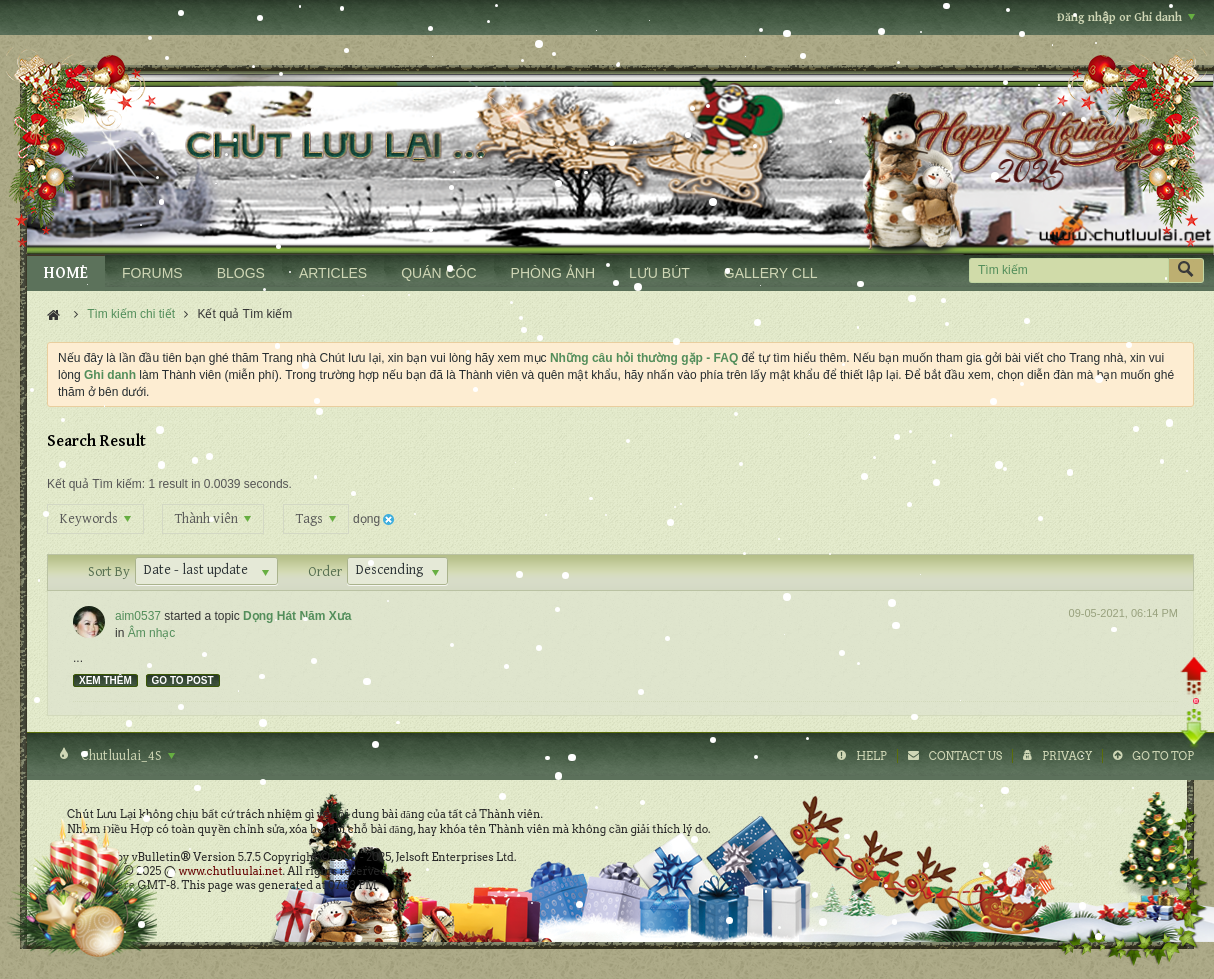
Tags (316, 519)
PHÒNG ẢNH (553, 273)
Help (871, 756)
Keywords (95, 519)
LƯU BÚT (659, 273)
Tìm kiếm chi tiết (131, 314)
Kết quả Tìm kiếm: (96, 484)
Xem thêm (105, 680)
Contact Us (965, 756)
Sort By (109, 572)
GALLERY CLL (771, 273)
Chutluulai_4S (126, 756)
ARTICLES (333, 273)
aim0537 (138, 616)
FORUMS (152, 273)
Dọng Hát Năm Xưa (297, 616)
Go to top (1163, 756)
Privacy (1067, 756)
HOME (66, 273)
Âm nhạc (152, 633)
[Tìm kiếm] (1068, 270)
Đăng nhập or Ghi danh (1126, 17)
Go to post (183, 680)
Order (325, 572)
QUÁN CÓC (438, 273)
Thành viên (213, 519)
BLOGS (241, 273)
